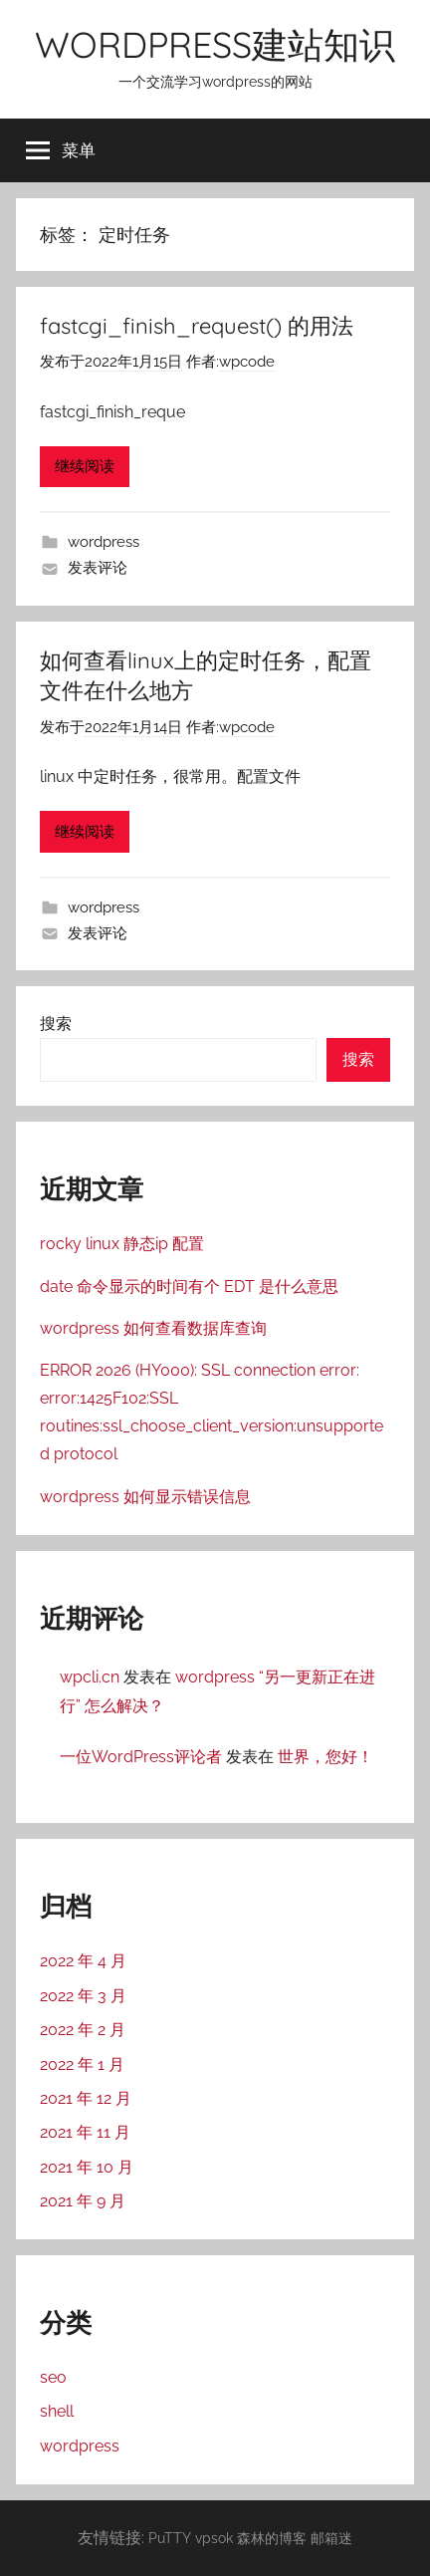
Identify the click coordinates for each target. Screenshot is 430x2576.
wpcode (247, 362)
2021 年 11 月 (85, 2132)
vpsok (214, 2537)
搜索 (56, 1023)
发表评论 (97, 568)
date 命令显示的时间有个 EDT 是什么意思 (189, 1286)
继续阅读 (84, 466)
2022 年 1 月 (82, 2064)
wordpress (103, 542)
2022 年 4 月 (83, 1960)
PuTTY (169, 2537)
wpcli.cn (89, 1677)
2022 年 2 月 (82, 2029)
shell (57, 2411)
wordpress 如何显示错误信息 (145, 1496)
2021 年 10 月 (86, 2167)
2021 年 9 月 (82, 2200)
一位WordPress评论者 (141, 1756)
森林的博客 (272, 2537)
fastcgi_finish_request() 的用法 (196, 326)
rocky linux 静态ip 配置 (122, 1243)
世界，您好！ (325, 1756)
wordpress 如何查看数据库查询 (153, 1328)
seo (53, 2377)
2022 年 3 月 (83, 1995)
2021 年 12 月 (85, 2098)
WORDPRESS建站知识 (215, 44)
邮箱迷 (331, 2537)
